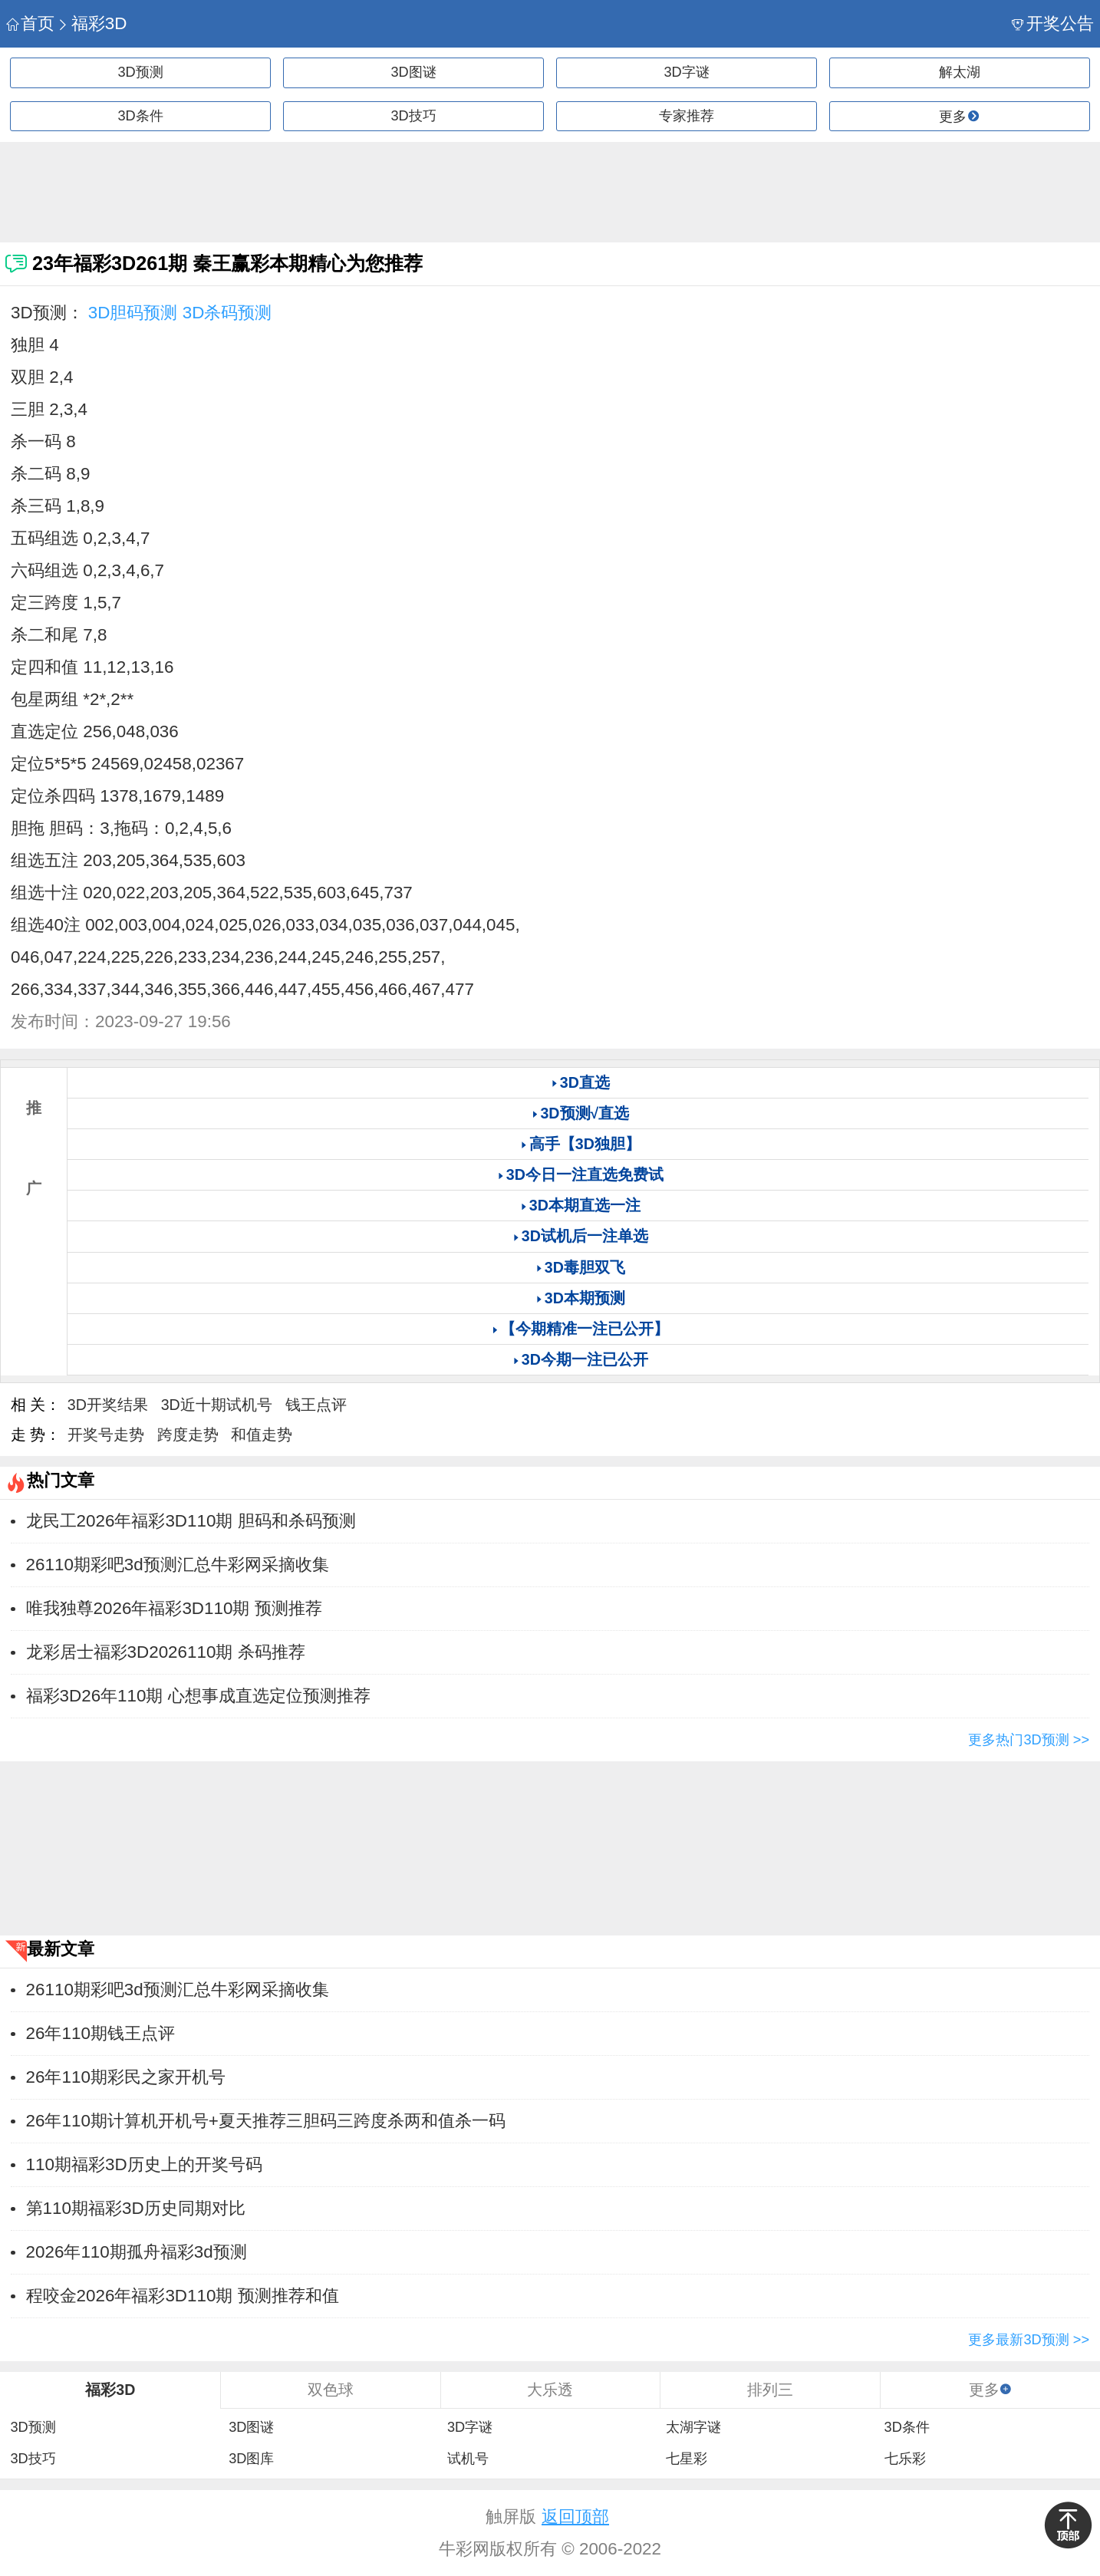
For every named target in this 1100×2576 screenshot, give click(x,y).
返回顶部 (575, 2516)
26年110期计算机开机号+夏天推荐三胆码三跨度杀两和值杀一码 (266, 2120)
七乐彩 (905, 2458)
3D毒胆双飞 (585, 1267)
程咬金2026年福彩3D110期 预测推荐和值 (182, 2295)
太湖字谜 (693, 2427)
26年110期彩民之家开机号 (126, 2077)
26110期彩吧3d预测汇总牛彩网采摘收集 (177, 1564)
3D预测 (140, 72)
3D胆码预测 (133, 312)
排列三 (770, 2389)
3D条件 (140, 116)
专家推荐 (686, 116)
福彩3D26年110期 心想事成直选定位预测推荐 (198, 1695)
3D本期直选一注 (585, 1205)
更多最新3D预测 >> (1028, 2339)
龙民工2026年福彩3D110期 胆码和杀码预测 (191, 1520)
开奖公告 (1053, 23)
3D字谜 (686, 72)
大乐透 (550, 2389)
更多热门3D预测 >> (1028, 1740)
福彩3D (92, 23)
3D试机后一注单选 (585, 1235)
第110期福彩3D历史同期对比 (135, 2208)
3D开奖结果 (108, 1404)
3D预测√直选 (584, 1113)
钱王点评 (316, 1404)
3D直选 (585, 1082)
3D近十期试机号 (216, 1404)
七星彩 (686, 2458)
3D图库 (251, 2458)
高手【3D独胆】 (585, 1143)
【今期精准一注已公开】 (584, 1328)
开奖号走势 (106, 1434)
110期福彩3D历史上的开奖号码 (144, 2164)
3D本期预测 (585, 1298)
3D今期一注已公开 (585, 1359)
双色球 (331, 2389)
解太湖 (959, 72)
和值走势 (261, 1434)
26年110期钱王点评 (100, 2033)
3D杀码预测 (227, 312)
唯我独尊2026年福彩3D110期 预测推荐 (174, 1608)
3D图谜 (413, 72)
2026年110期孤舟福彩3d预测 (136, 2251)
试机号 (468, 2458)
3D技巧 (413, 116)
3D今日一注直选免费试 (585, 1174)
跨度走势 (188, 1434)
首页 (30, 23)
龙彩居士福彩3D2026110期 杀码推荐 (165, 1652)
